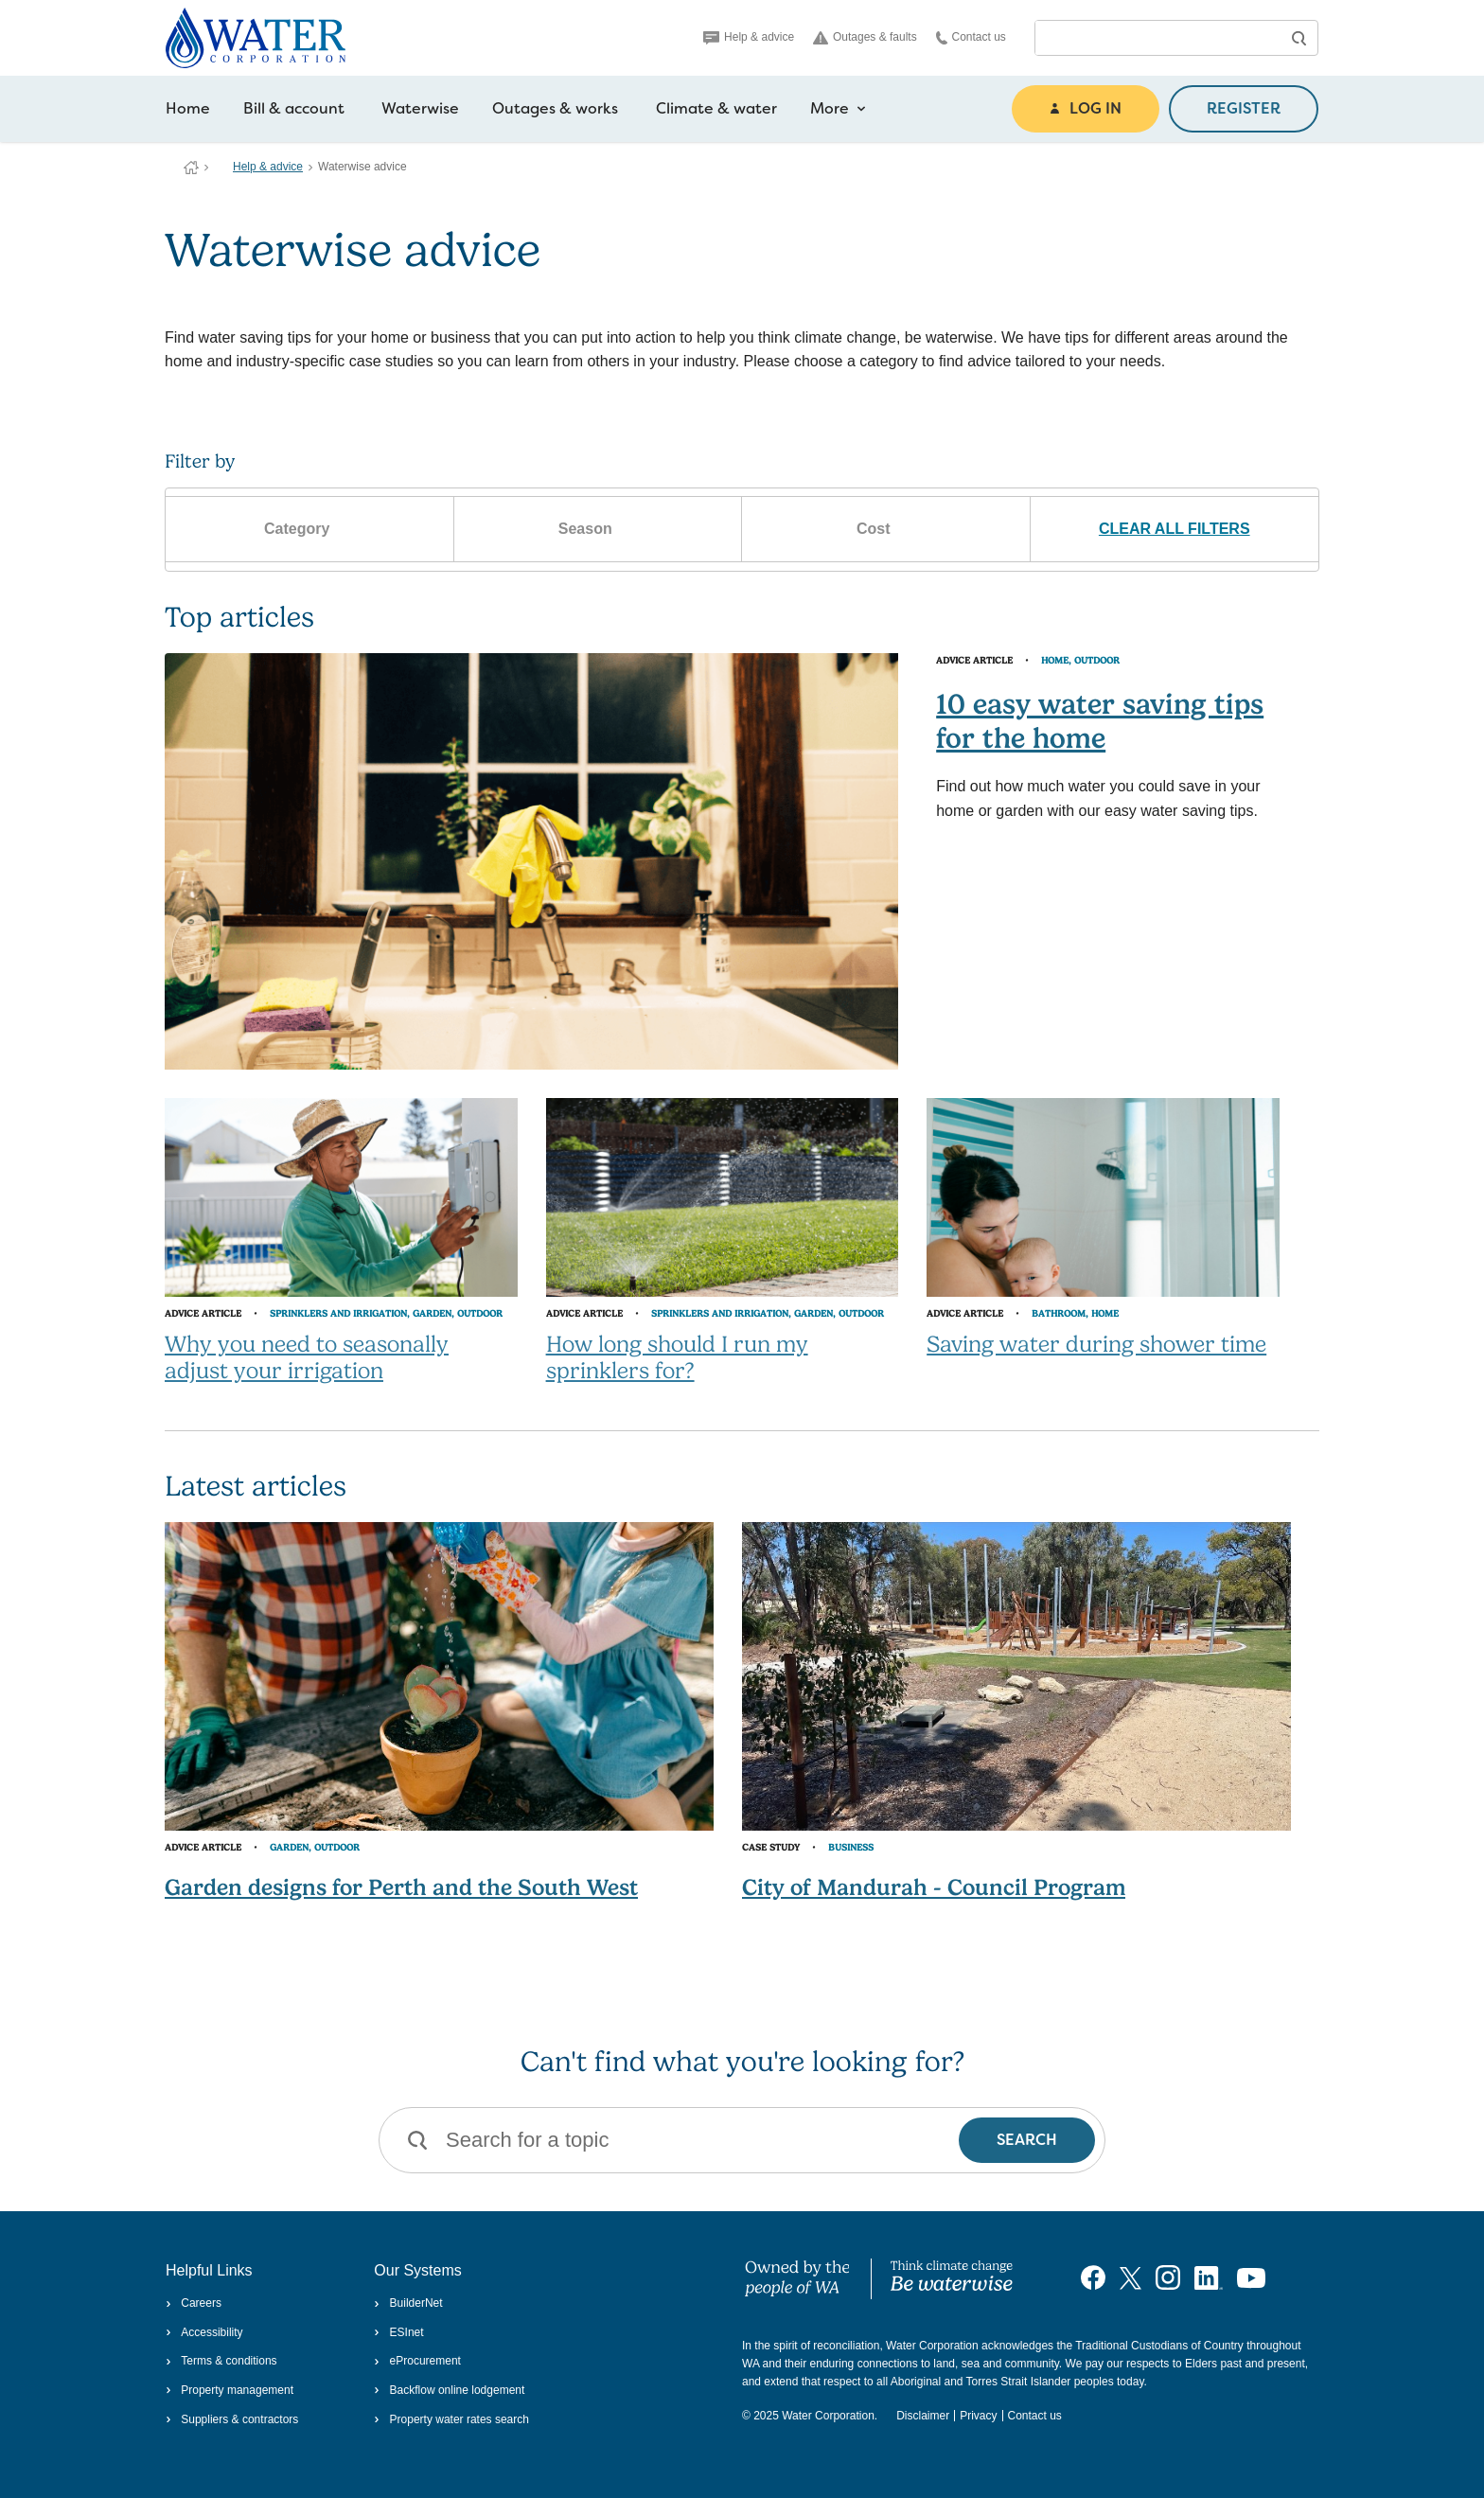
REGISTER (1244, 108)
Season (598, 529)
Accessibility (204, 2332)
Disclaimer (922, 2415)
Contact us (971, 37)
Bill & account (293, 108)
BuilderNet (408, 2303)
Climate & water (716, 108)
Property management (229, 2390)
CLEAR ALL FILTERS (1174, 529)
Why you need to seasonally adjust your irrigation (307, 1358)
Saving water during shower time (1096, 1344)
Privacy (978, 2415)
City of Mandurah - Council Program (933, 1887)
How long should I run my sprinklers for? (677, 1358)
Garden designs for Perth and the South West (401, 1887)
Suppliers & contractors (232, 2419)
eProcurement (417, 2360)
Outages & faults (865, 37)
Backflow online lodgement (449, 2390)
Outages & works (555, 108)
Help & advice (748, 37)
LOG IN (1086, 108)
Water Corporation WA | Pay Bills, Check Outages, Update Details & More (191, 167)
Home (188, 108)
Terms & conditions (221, 2360)
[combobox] (1157, 38)
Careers (193, 2303)
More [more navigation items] (838, 108)
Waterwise (420, 108)
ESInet (398, 2332)
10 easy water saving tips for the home (1099, 720)
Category (309, 529)
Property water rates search (451, 2419)
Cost (886, 529)
